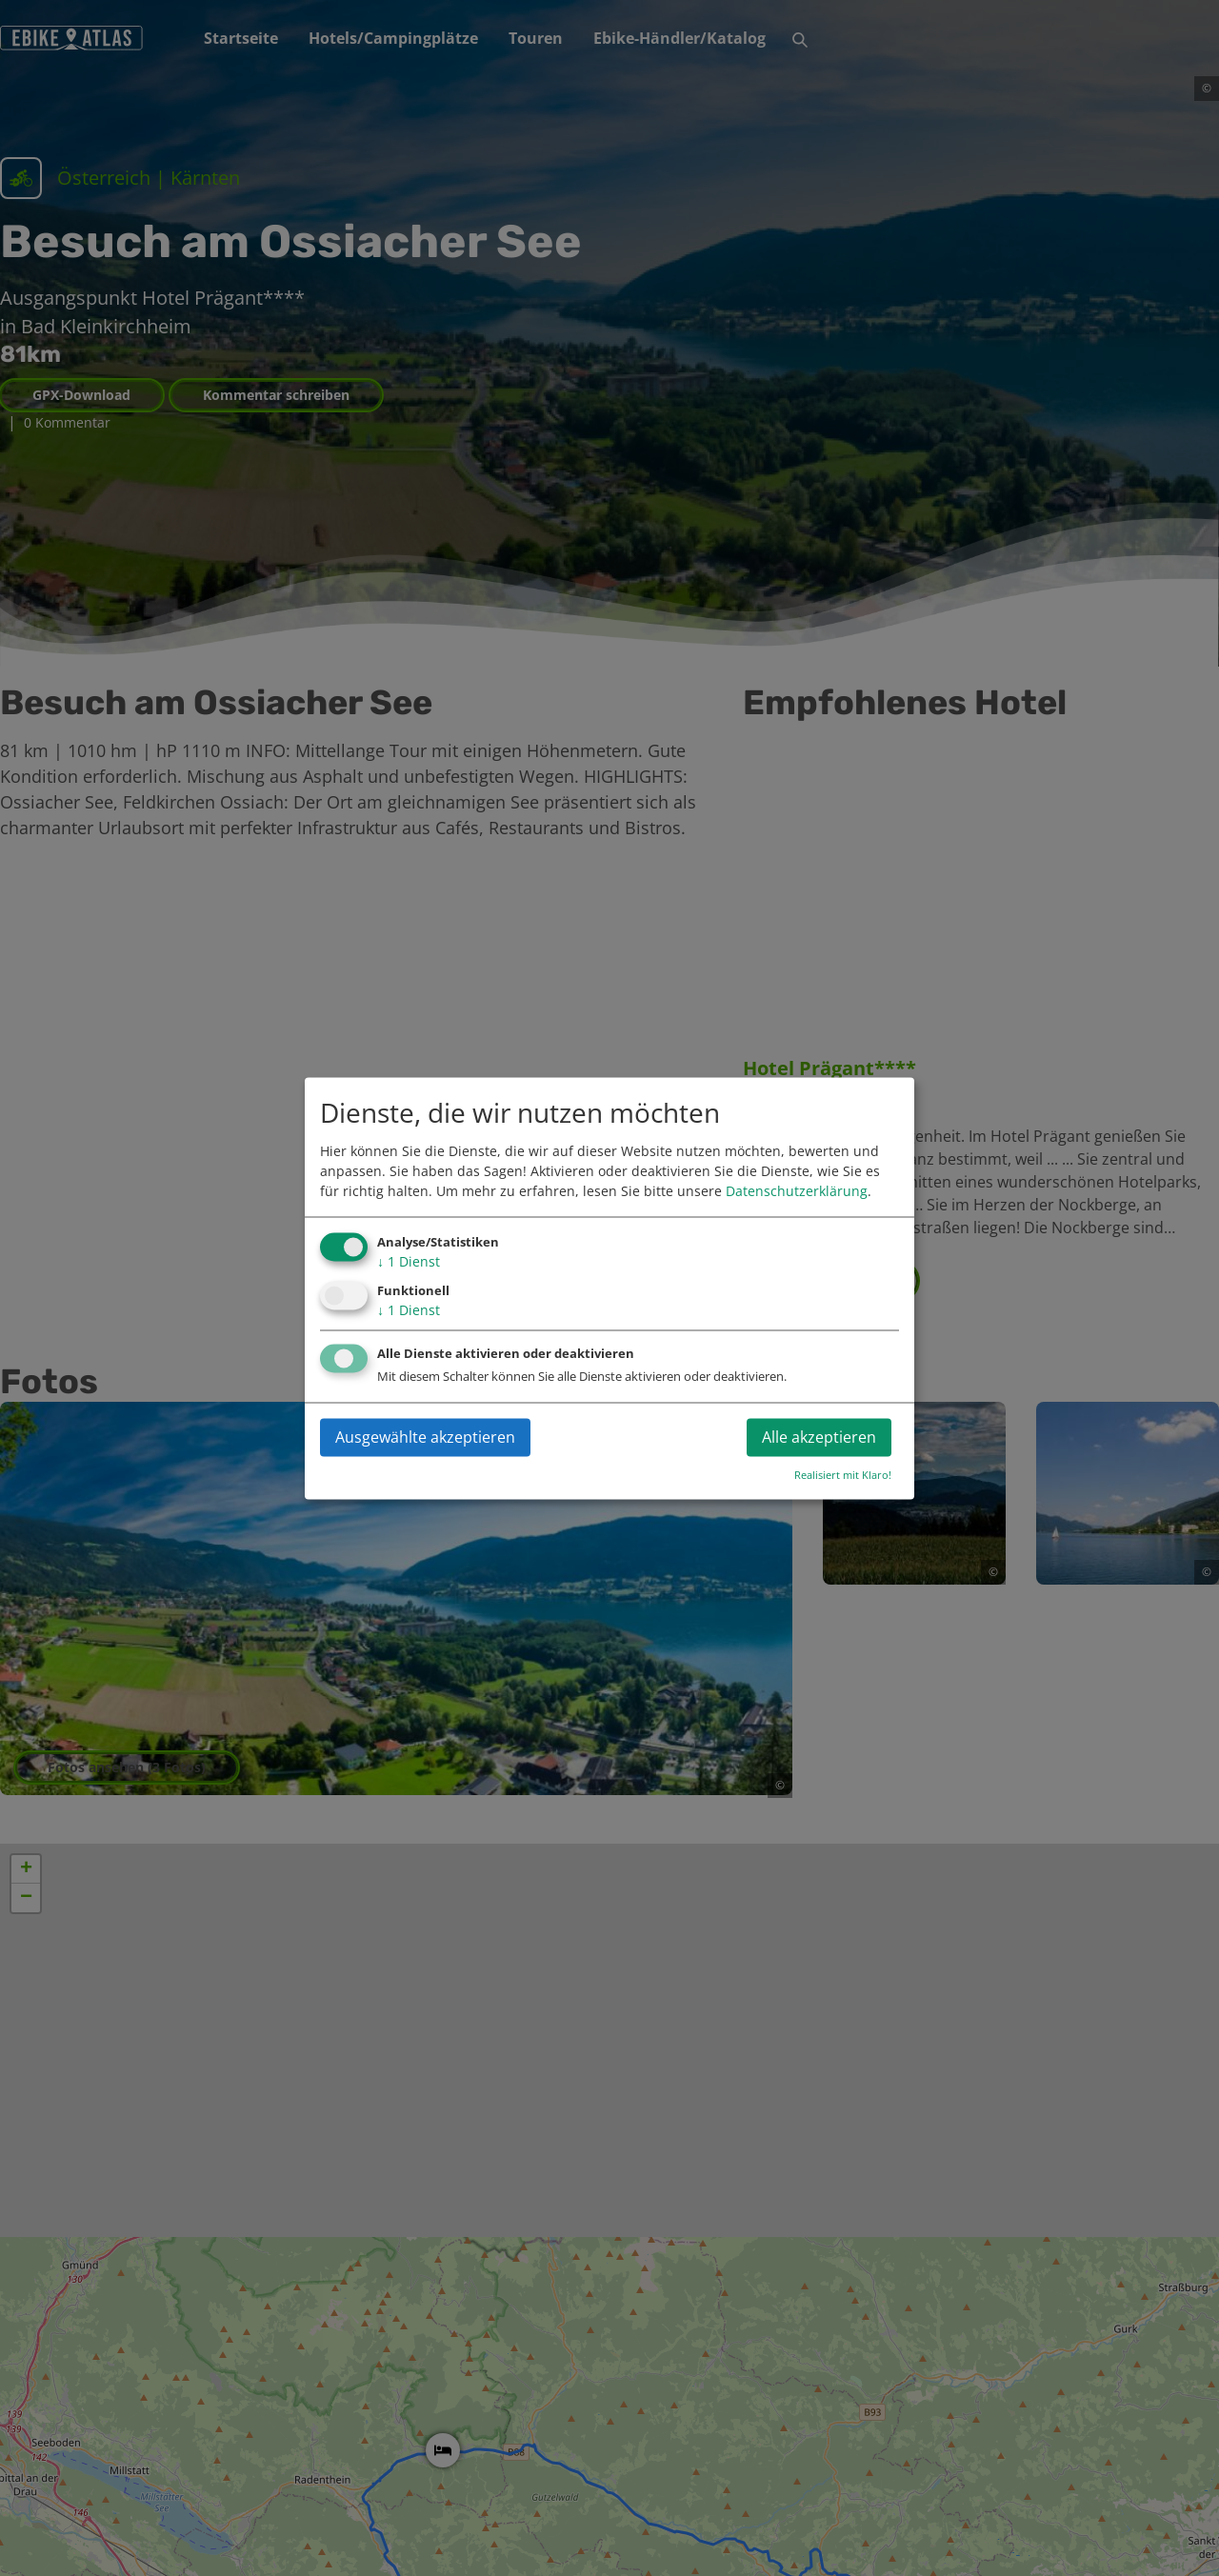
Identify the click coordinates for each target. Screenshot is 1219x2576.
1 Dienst (408, 1262)
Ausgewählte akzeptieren (425, 1437)
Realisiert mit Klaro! (842, 1475)
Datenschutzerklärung (797, 1192)
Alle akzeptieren (819, 1437)
